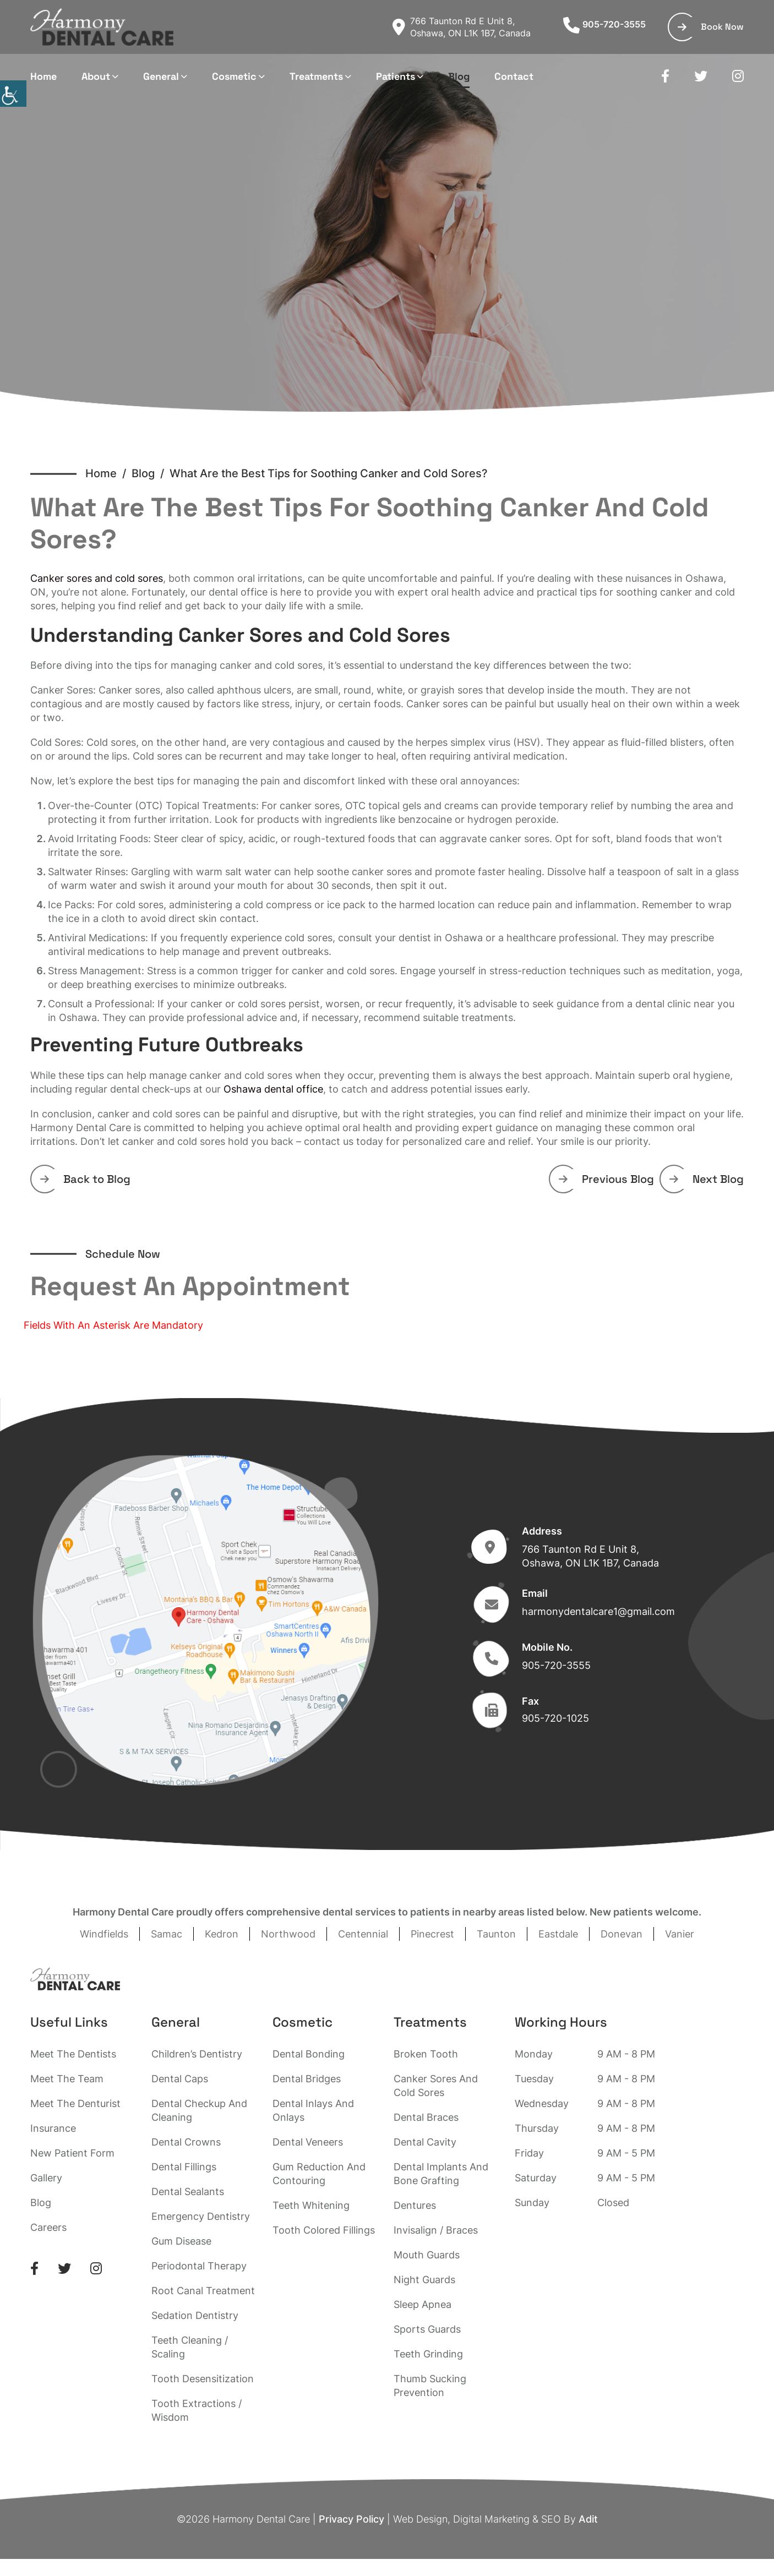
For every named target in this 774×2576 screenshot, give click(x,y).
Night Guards (424, 2279)
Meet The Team (66, 2078)
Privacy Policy (351, 2519)
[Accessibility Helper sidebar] (13, 93)
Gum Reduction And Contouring (319, 2173)
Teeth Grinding (428, 2354)
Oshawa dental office (273, 1089)
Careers (48, 2227)
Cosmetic (234, 76)
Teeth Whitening (311, 2205)
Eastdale (558, 1934)
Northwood (288, 1934)
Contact (513, 76)
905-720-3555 (604, 24)
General (161, 76)
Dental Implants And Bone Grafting (441, 2173)
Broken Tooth (426, 2054)
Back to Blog (85, 1179)
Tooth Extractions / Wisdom (196, 2410)
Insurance (53, 2128)
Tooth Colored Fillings (323, 2230)
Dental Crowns (186, 2142)
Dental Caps (179, 2078)
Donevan (621, 1934)
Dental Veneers (307, 2142)
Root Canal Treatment (203, 2290)
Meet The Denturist (75, 2103)
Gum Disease (181, 2241)
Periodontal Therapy (199, 2266)
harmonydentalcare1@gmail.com (598, 1611)
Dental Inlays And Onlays (313, 2110)
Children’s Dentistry (196, 2054)
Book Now (711, 26)
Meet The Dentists (73, 2054)
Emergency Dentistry (200, 2216)
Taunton (496, 1934)
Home (43, 76)
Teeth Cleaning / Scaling (189, 2347)
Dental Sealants (187, 2191)
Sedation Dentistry (194, 2315)
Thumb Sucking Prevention (430, 2385)
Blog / (151, 473)
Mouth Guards (427, 2255)
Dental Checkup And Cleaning (199, 2110)
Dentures (415, 2205)
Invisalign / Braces (436, 2230)
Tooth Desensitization (202, 2378)
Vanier (679, 1934)
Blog (459, 76)
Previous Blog (606, 1179)
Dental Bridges (306, 2078)
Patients (395, 76)
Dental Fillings (183, 2167)
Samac (166, 1934)
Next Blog (706, 1179)
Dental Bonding (308, 2054)
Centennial (363, 1934)
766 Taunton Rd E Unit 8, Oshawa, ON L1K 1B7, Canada (462, 27)
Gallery (46, 2178)
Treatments (316, 76)
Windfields (104, 1934)
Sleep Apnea (422, 2304)
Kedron (221, 1934)
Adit (588, 2519)
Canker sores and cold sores (96, 578)
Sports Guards (427, 2329)
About (95, 76)
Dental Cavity (425, 2142)
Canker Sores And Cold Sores (436, 2085)
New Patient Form (72, 2153)
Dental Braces (426, 2117)
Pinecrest (432, 1934)
